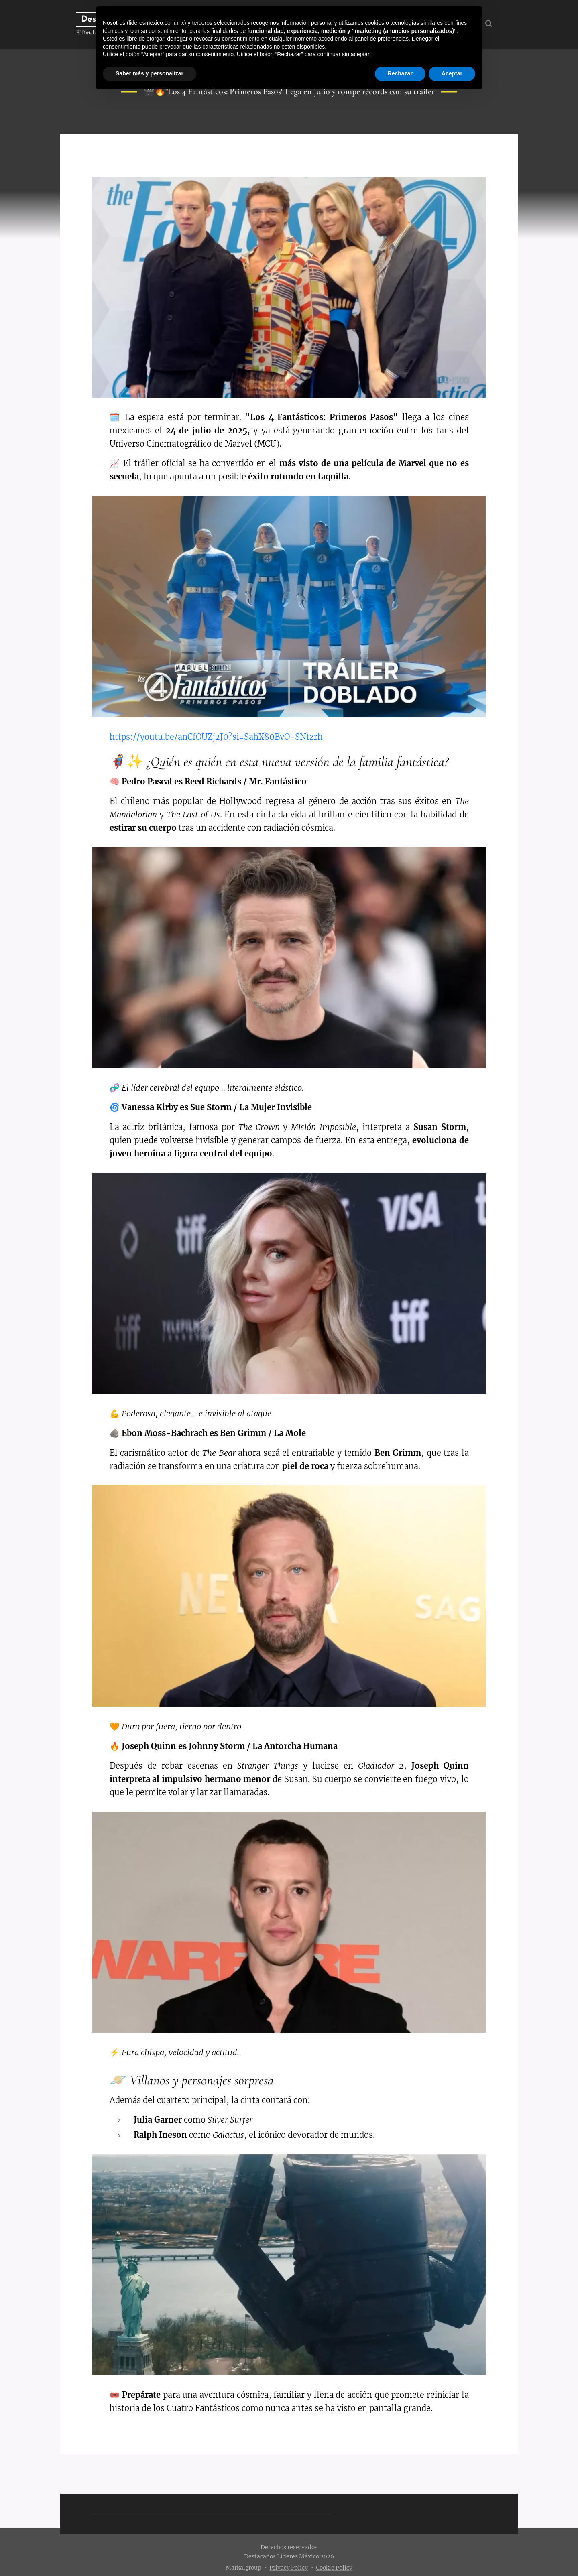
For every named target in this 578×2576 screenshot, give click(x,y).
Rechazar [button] (400, 73)
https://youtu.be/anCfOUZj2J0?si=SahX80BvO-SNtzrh (216, 737)
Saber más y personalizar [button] (149, 73)
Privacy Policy (288, 2567)
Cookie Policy (334, 2567)
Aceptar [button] (452, 73)
